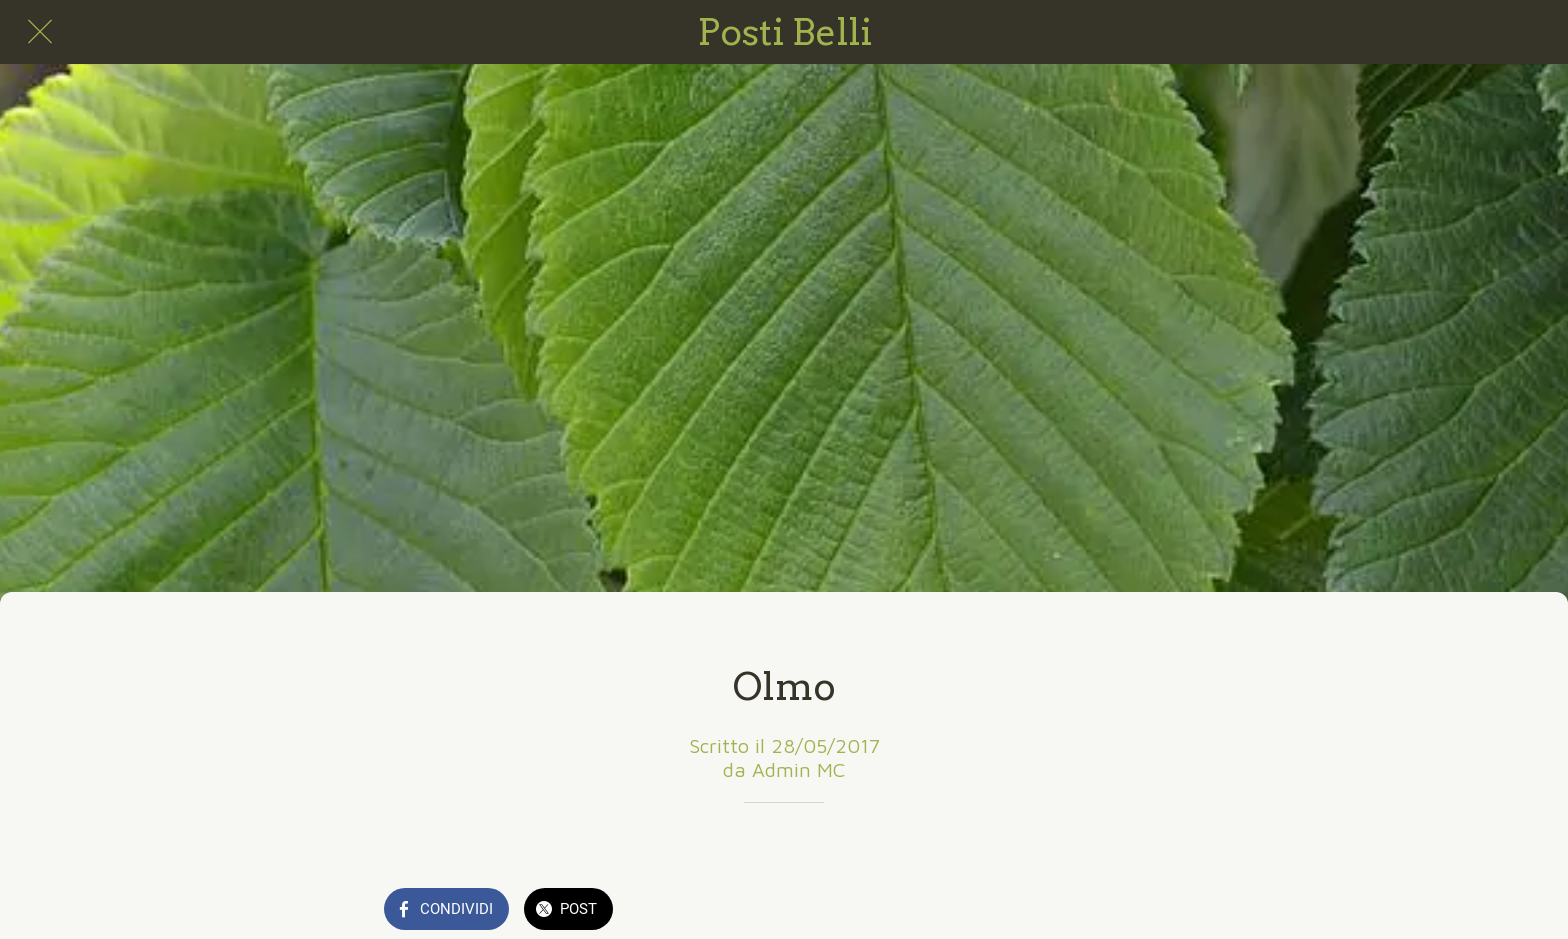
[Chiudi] (40, 32)
